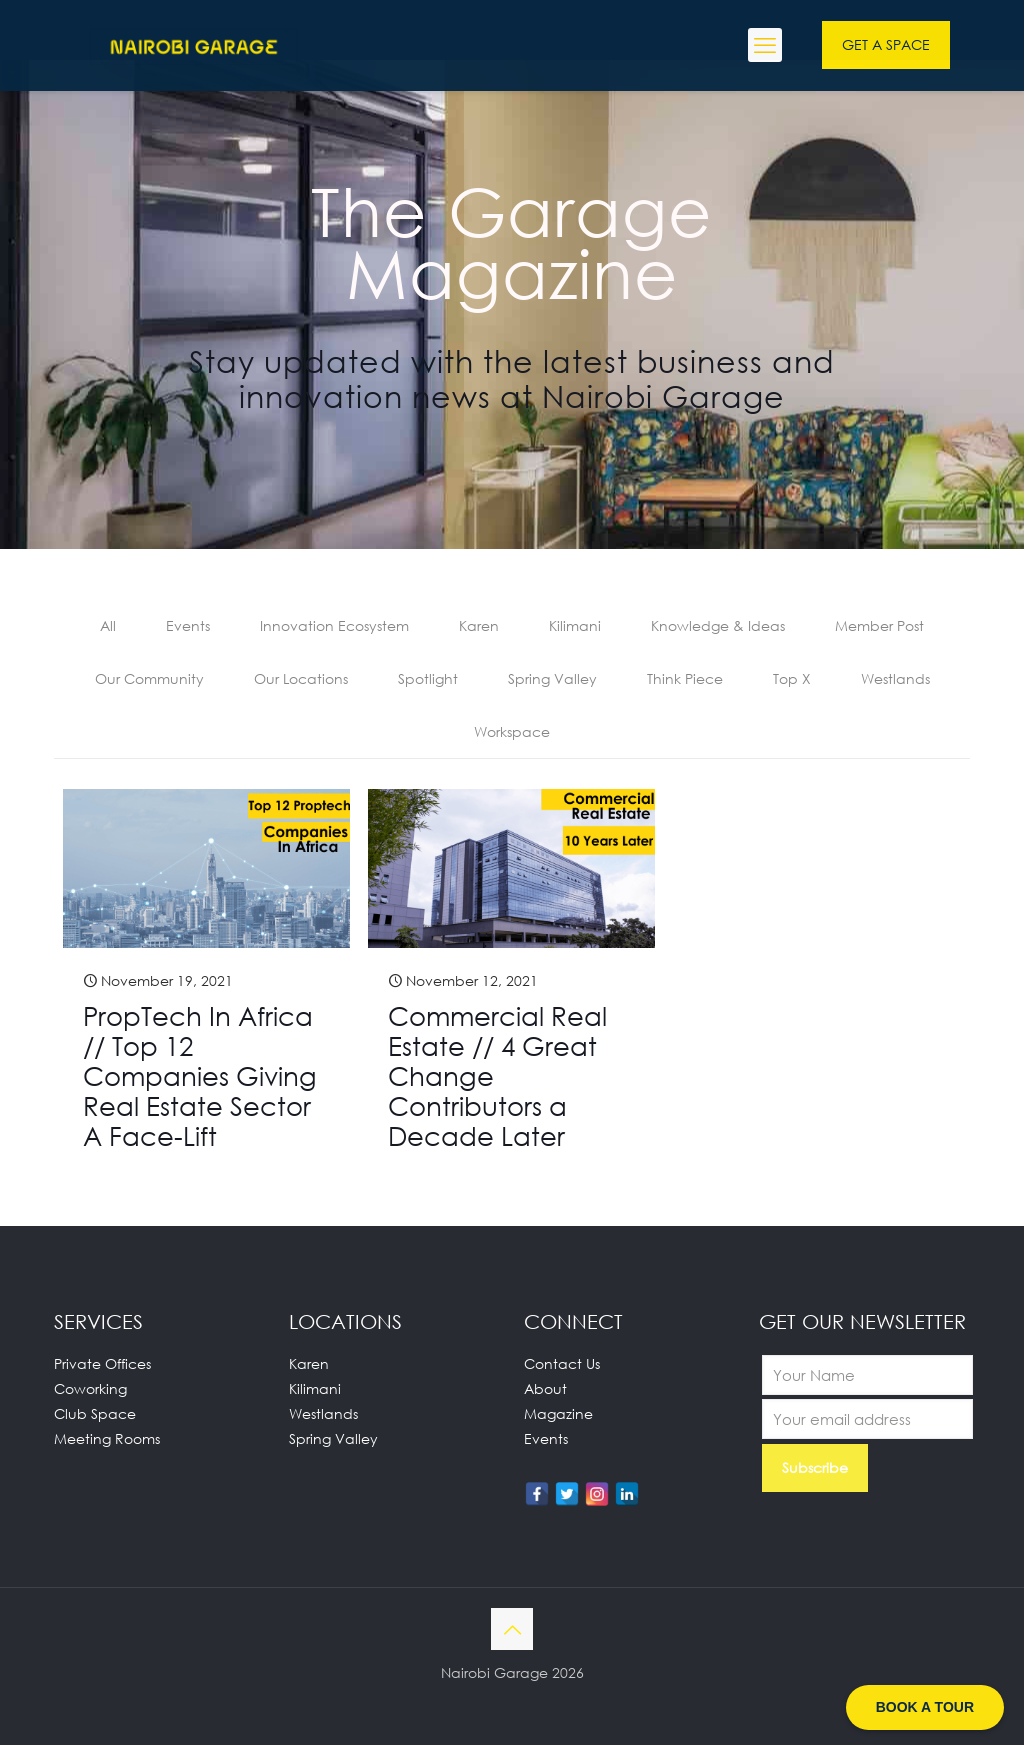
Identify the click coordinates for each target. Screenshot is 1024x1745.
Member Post (879, 625)
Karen (479, 625)
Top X (792, 678)
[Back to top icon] (512, 1629)
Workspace (512, 731)
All (108, 625)
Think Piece (685, 678)
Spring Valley (552, 678)
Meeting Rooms (107, 1438)
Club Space (95, 1413)
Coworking (90, 1388)
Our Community (149, 678)
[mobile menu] (765, 45)
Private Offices (102, 1363)
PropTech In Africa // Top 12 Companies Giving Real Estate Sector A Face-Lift (200, 1076)
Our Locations (301, 678)
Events (188, 625)
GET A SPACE (886, 44)
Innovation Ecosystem (334, 625)
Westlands (895, 678)
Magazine (558, 1413)
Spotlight (428, 678)
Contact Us (562, 1363)
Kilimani (575, 625)
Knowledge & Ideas (718, 625)
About (545, 1388)
